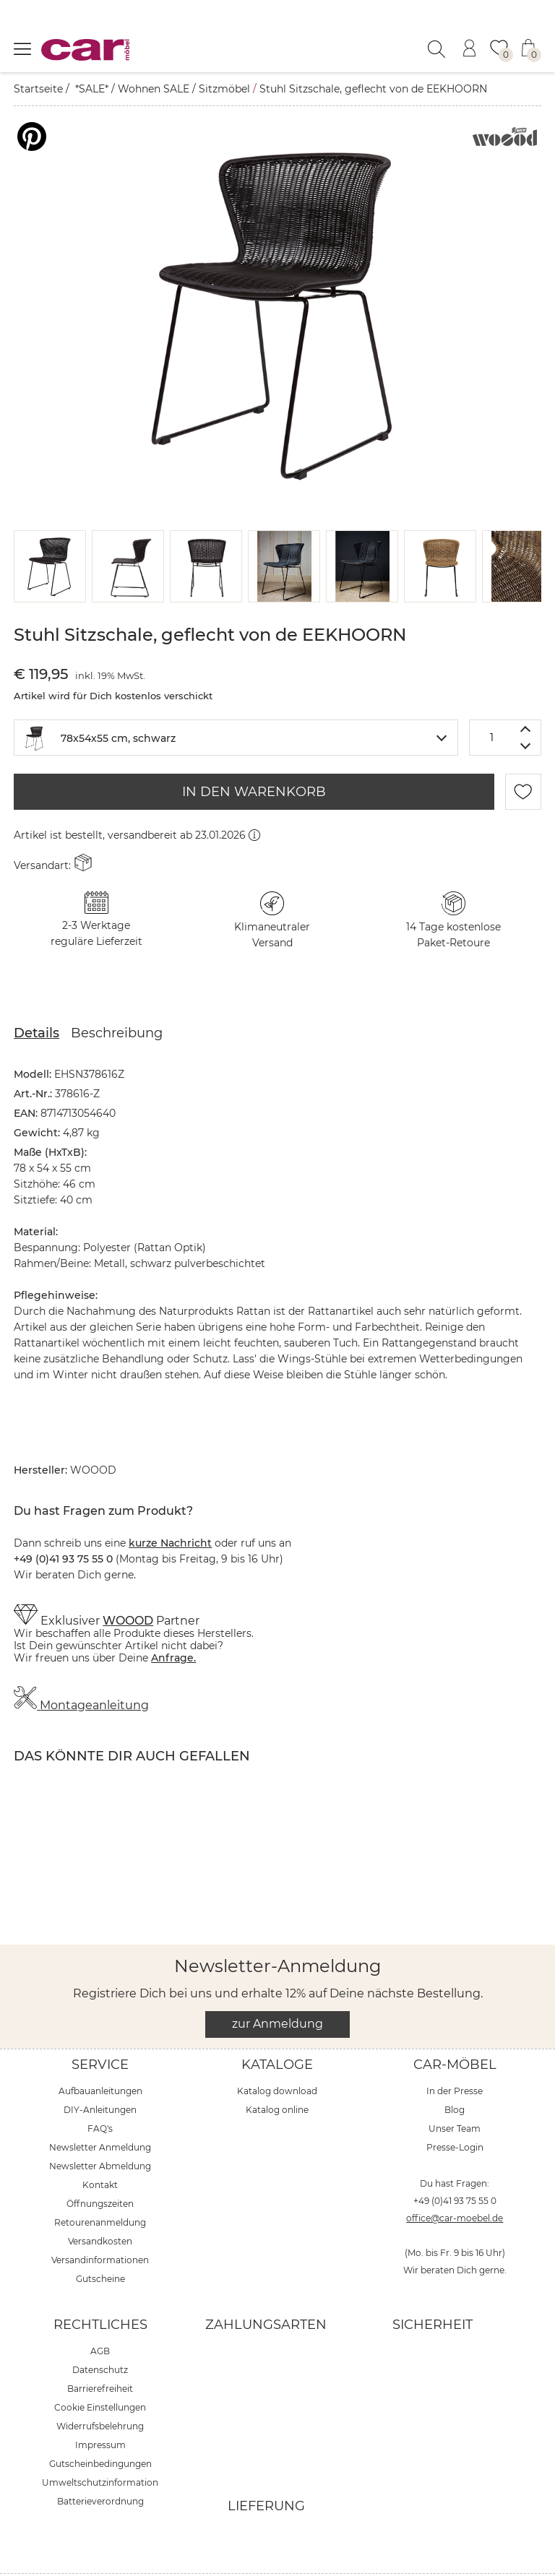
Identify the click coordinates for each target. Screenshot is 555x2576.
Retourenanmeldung (100, 2186)
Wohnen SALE (153, 88)
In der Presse (454, 2054)
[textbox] (235, 700)
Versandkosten (100, 2205)
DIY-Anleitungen (100, 2073)
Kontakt (100, 2148)
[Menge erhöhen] (525, 692)
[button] (50, 530)
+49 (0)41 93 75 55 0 (454, 2164)
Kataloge (277, 2028)
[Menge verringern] (525, 710)
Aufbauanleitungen (100, 2054)
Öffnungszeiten (100, 2167)
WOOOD (128, 1584)
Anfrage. (173, 1621)
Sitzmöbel (224, 88)
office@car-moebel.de (454, 2182)
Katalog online (277, 2073)
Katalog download (277, 2054)
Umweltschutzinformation (100, 2446)
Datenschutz (100, 2333)
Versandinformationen (100, 2223)
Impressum (100, 2408)
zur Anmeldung (277, 1987)
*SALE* (91, 88)
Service (100, 2028)
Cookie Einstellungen (100, 2371)
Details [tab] (36, 997)
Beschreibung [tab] (117, 997)
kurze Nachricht (170, 1506)
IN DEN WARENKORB (254, 756)
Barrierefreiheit (100, 2352)
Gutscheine (100, 2242)
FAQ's (100, 2092)
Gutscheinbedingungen (100, 2427)
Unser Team (455, 2092)
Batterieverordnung (100, 2465)
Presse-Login (454, 2111)
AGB (100, 2314)
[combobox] (236, 701)
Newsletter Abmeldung (100, 2130)
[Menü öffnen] (22, 48)
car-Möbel (454, 2028)
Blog (454, 2073)
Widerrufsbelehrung (100, 2390)
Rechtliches (100, 2288)
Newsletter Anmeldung (100, 2111)
